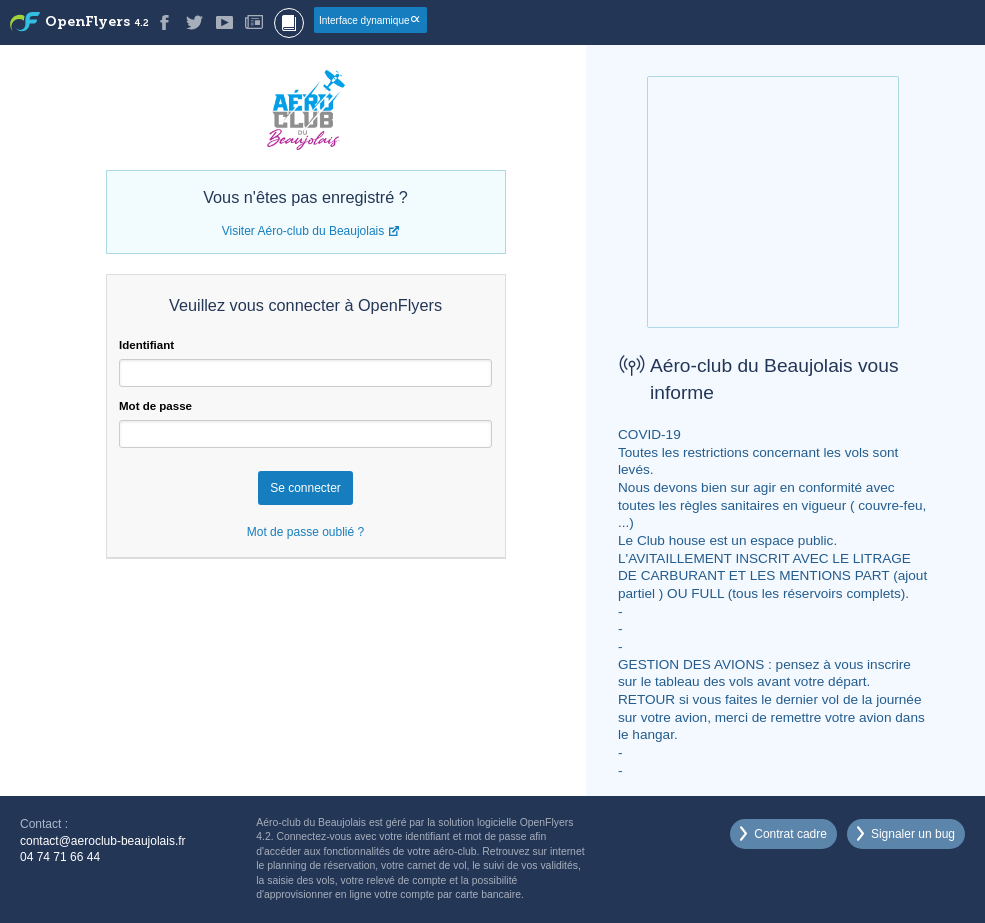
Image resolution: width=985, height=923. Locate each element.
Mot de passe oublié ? (305, 532)
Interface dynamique (364, 20)
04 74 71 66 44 (60, 857)
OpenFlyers (97, 22)
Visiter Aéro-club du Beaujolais (303, 231)
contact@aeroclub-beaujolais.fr (103, 841)
